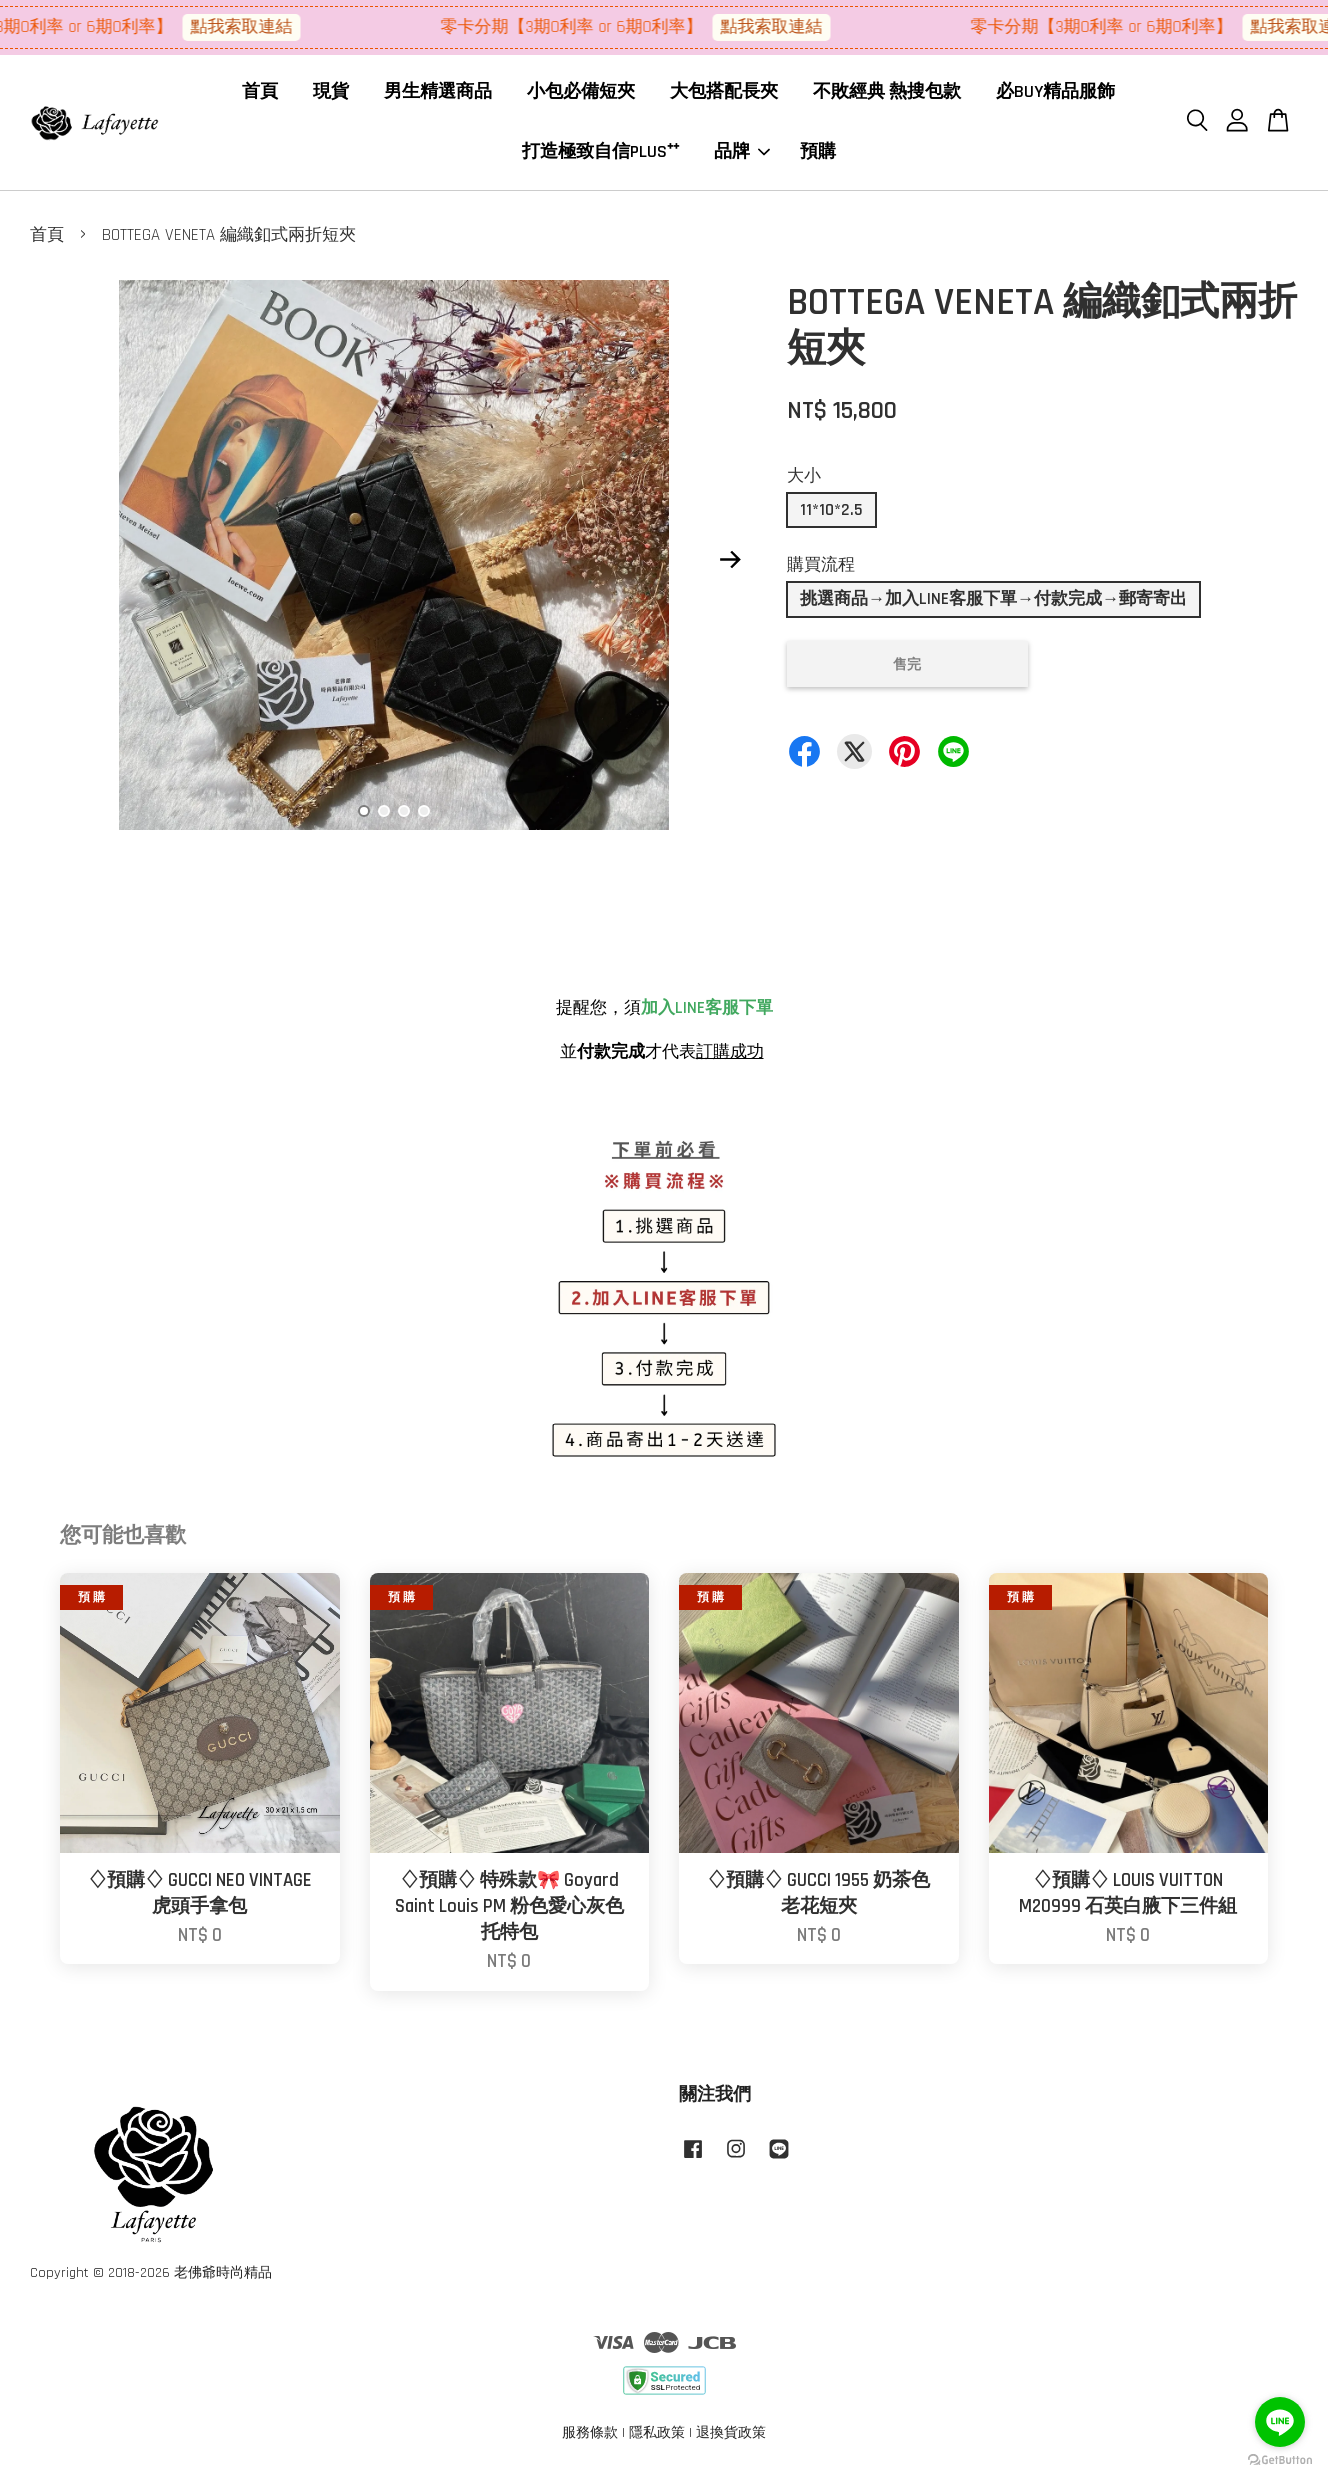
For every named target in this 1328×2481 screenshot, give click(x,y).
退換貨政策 (731, 2439)
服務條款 (590, 2439)
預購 (818, 154)
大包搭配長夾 (724, 94)
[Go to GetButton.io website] (1280, 2460)
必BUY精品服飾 (1055, 94)
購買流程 (821, 571)
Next (730, 566)
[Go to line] (1280, 2422)
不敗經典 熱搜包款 (887, 94)
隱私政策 (657, 2439)
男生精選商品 (438, 94)
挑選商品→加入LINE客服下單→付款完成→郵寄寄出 (993, 605)
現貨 (331, 94)
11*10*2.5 (831, 516)
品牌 (742, 154)
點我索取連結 (257, 27)
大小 (804, 482)
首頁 (260, 94)
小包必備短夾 (581, 94)
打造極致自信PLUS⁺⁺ (600, 154)
